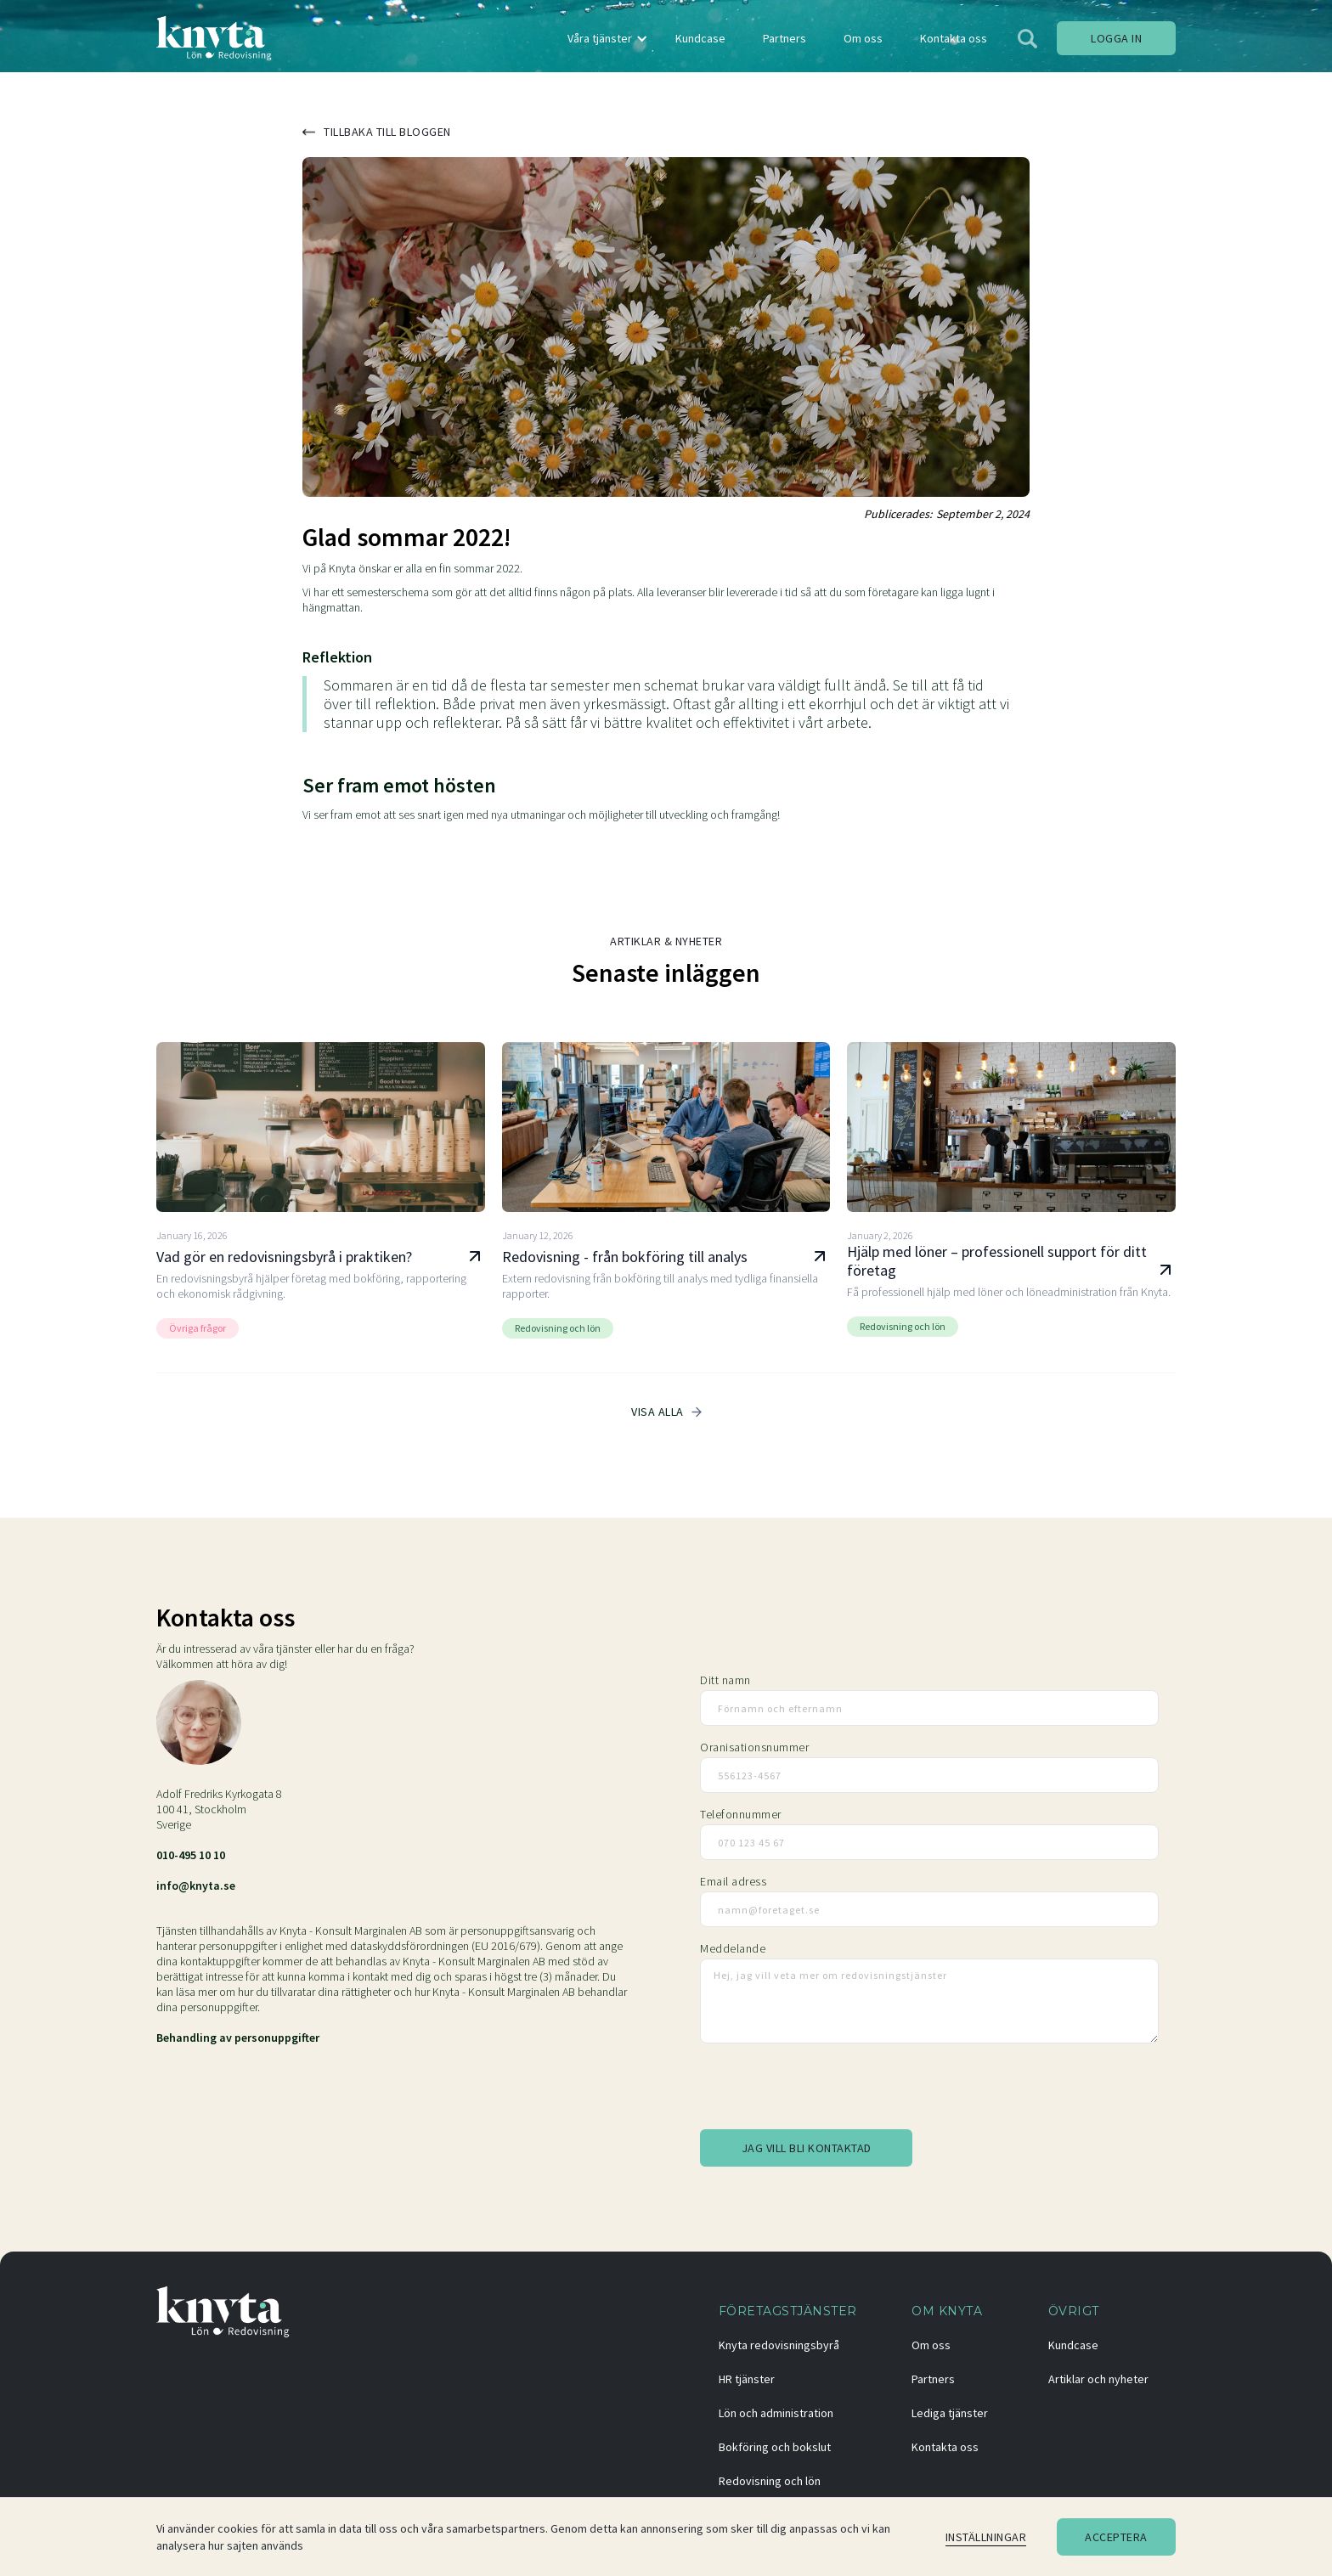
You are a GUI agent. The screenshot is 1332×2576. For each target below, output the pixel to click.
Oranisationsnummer (754, 1747)
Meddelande (732, 1948)
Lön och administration (776, 2413)
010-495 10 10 (190, 1855)
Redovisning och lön (770, 2481)
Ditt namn (725, 1680)
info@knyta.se (195, 1885)
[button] (604, 38)
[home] (214, 38)
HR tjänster (747, 2379)
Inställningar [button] (986, 2537)
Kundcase (1073, 2345)
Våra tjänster (599, 38)
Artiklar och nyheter (1098, 2379)
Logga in (1116, 38)
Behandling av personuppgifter (237, 2037)
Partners (933, 2379)
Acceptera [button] (1116, 2537)
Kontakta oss (945, 2447)
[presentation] (829, 2089)
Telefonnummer (741, 1814)
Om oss (931, 2345)
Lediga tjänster (950, 2413)
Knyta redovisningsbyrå (779, 2345)
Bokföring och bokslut (775, 2447)
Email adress (733, 1881)
